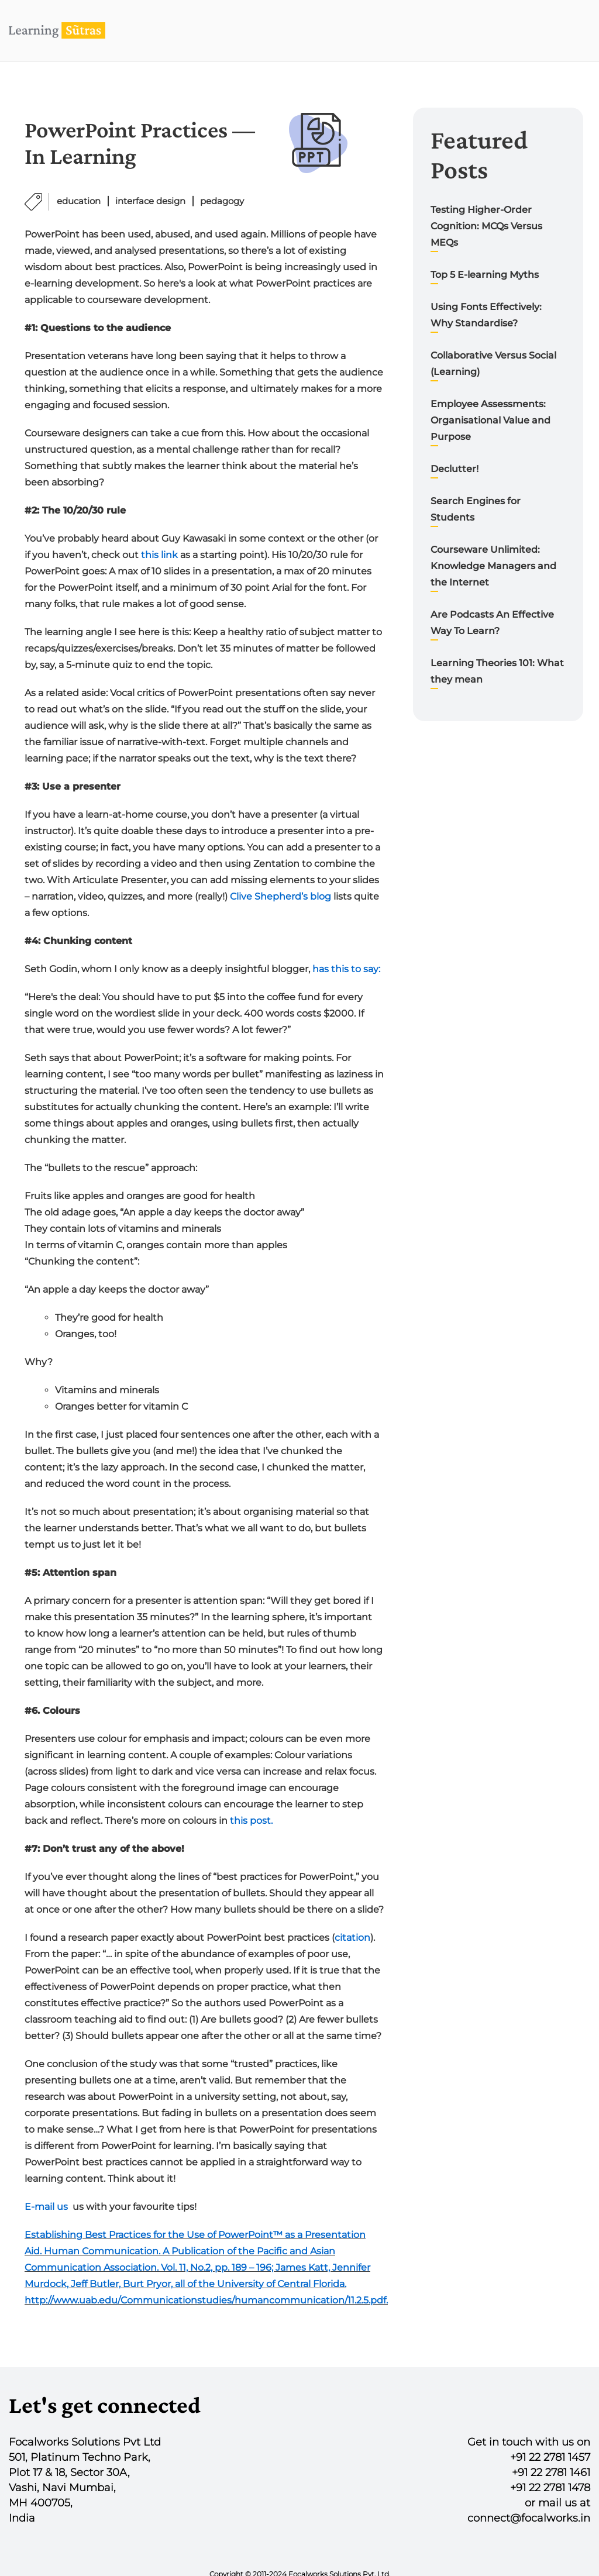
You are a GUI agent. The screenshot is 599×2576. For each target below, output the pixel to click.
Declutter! (454, 468)
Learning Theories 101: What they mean (497, 671)
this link (159, 554)
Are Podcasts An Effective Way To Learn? (492, 622)
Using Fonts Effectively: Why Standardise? (486, 315)
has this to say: (346, 968)
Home (328, 30)
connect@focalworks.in (528, 2518)
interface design (150, 200)
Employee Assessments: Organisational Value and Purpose (490, 420)
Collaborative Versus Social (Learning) (493, 363)
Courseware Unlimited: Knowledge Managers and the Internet (493, 566)
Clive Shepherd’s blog (280, 896)
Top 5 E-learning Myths (485, 274)
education (79, 200)
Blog (471, 30)
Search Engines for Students (476, 509)
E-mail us (46, 2206)
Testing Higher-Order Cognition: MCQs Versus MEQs (486, 226)
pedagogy (222, 200)
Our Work (400, 30)
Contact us (544, 30)
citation (352, 1937)
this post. (251, 1820)
